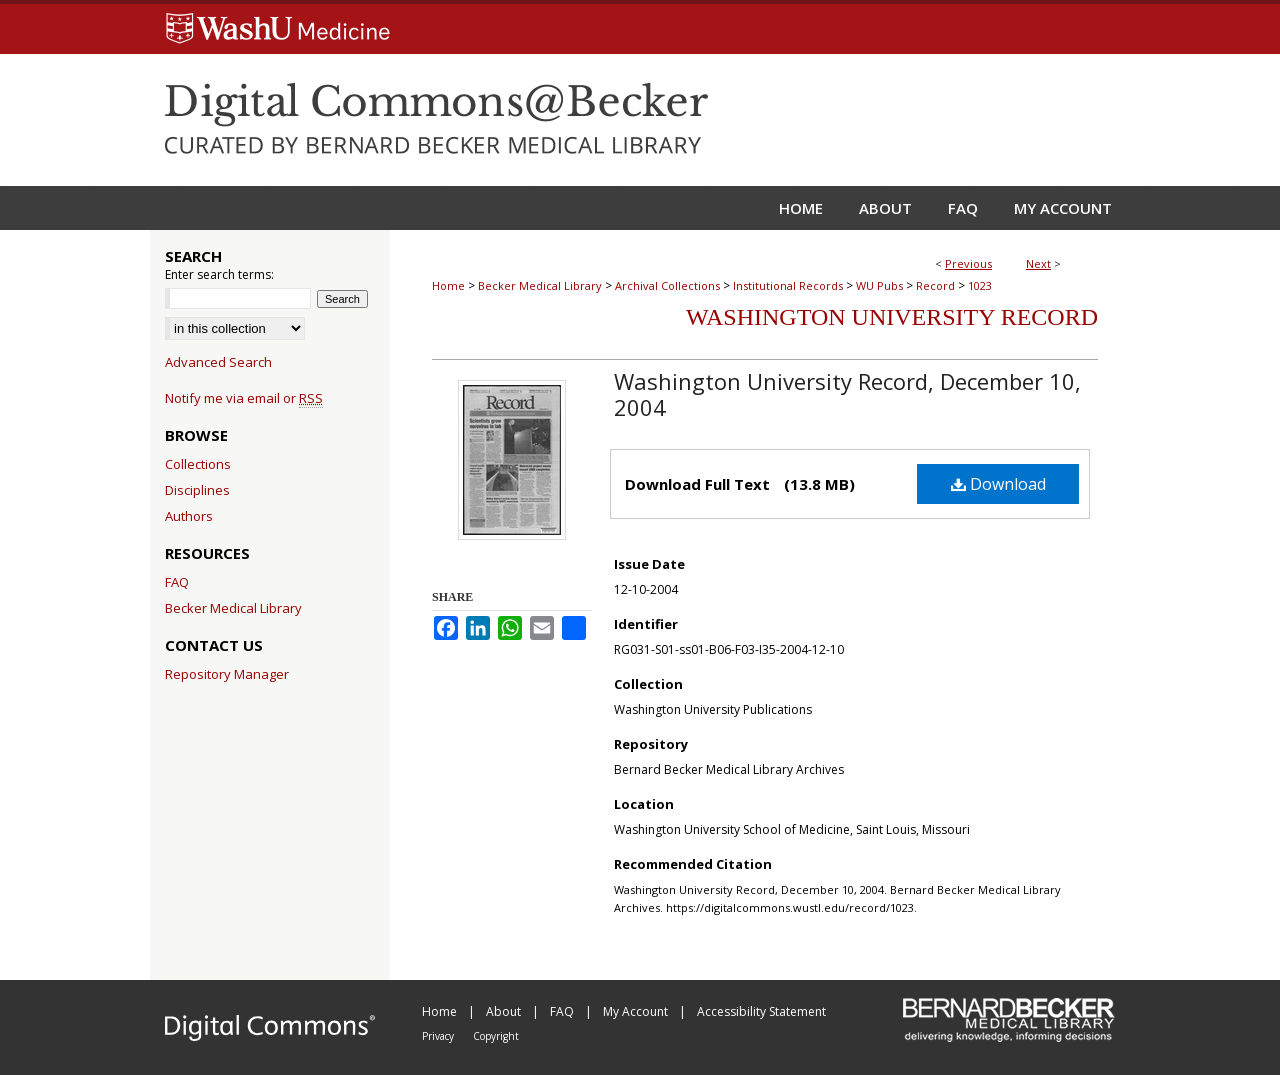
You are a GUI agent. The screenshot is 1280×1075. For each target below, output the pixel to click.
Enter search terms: (219, 274)
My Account (637, 1011)
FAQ (177, 582)
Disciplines (197, 490)
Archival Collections (667, 285)
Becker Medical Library (540, 285)
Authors (189, 516)
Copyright (496, 1036)
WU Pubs (879, 285)
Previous (968, 263)
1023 (980, 285)
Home (448, 285)
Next (1038, 263)
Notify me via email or (244, 398)
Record (935, 285)
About (505, 1011)
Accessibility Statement (761, 1011)
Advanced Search (218, 362)
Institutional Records (788, 285)
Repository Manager (227, 674)
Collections (198, 464)
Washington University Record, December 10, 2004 (847, 394)
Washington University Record (892, 317)
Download (998, 484)
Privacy (439, 1036)
